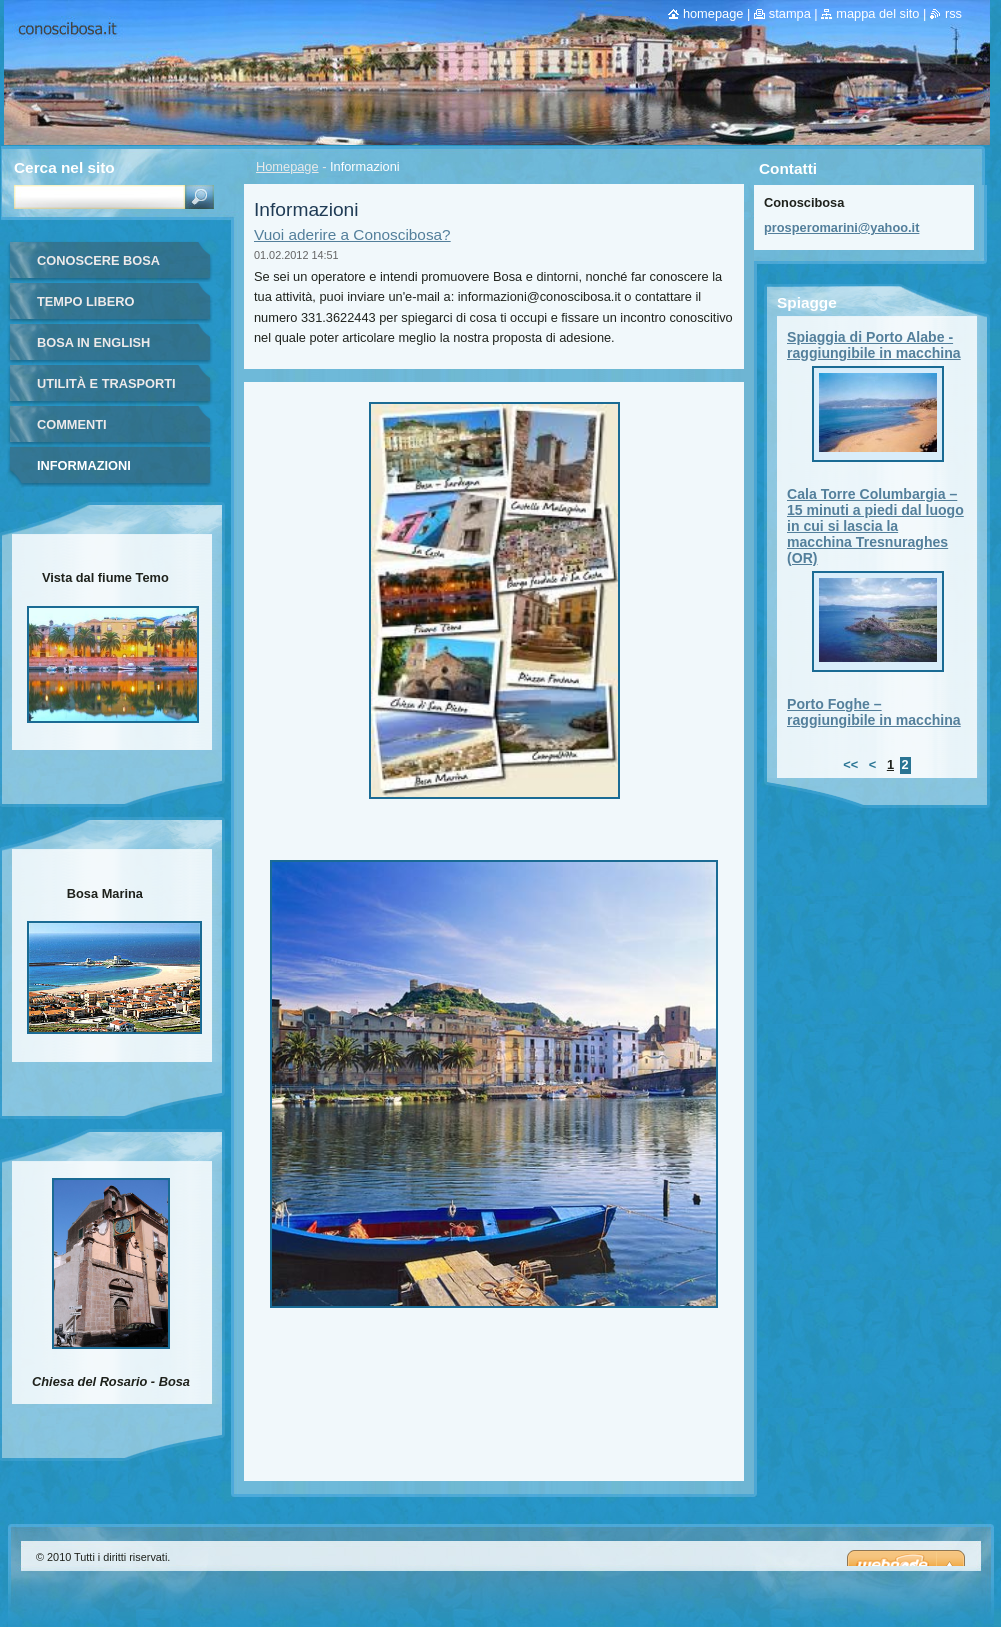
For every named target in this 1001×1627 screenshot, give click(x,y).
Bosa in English (93, 342)
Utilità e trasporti (106, 383)
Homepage (287, 166)
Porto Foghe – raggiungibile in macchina (874, 712)
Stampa (790, 13)
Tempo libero (85, 301)
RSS (953, 13)
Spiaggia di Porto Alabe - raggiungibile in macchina (874, 345)
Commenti (72, 424)
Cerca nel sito (64, 167)
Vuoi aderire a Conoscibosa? (352, 234)
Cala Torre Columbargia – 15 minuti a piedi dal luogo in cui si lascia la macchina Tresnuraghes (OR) (875, 526)
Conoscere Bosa (98, 260)
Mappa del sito (877, 13)
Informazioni (84, 465)
